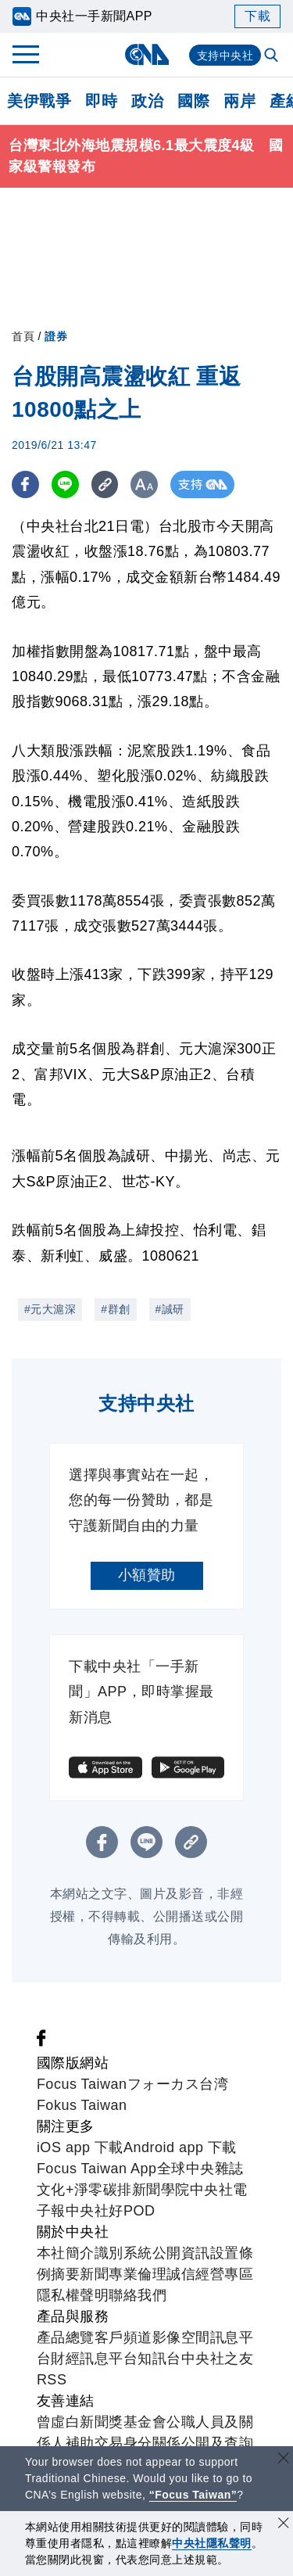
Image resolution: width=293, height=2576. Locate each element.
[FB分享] (25, 484)
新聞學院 (161, 2189)
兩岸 (239, 100)
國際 (193, 100)
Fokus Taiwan (82, 2105)
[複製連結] (105, 484)
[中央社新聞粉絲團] (41, 2042)
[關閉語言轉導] (283, 2460)
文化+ (55, 2189)
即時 (101, 100)
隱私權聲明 (73, 2295)
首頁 (23, 336)
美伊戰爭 (39, 100)
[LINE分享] (65, 484)
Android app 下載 (180, 2147)
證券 (56, 336)
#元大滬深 (50, 1309)
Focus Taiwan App (97, 2168)
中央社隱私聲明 (212, 2543)
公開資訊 (181, 2253)
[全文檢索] (272, 56)
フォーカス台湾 (178, 2084)
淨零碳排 (103, 2189)
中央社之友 (217, 2358)
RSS (52, 2380)
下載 (257, 16)
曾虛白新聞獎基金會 (102, 2422)
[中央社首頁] (146, 54)
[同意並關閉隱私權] (283, 2525)
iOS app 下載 (80, 2147)
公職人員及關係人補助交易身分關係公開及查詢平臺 (145, 2443)
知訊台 (159, 2358)
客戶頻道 (123, 2337)
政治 (147, 100)
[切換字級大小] (145, 484)
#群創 (115, 1309)
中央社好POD (110, 2211)
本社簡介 (66, 2253)
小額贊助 (147, 1575)
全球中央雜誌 (200, 2168)
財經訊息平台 (94, 2358)
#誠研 (169, 1309)
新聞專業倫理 (123, 2274)
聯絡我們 (137, 2295)
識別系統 (123, 2253)
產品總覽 (66, 2337)
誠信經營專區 (209, 2274)
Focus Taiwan (82, 2084)
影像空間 (181, 2337)
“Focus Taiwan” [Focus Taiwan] (193, 2494)
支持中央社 (225, 55)
